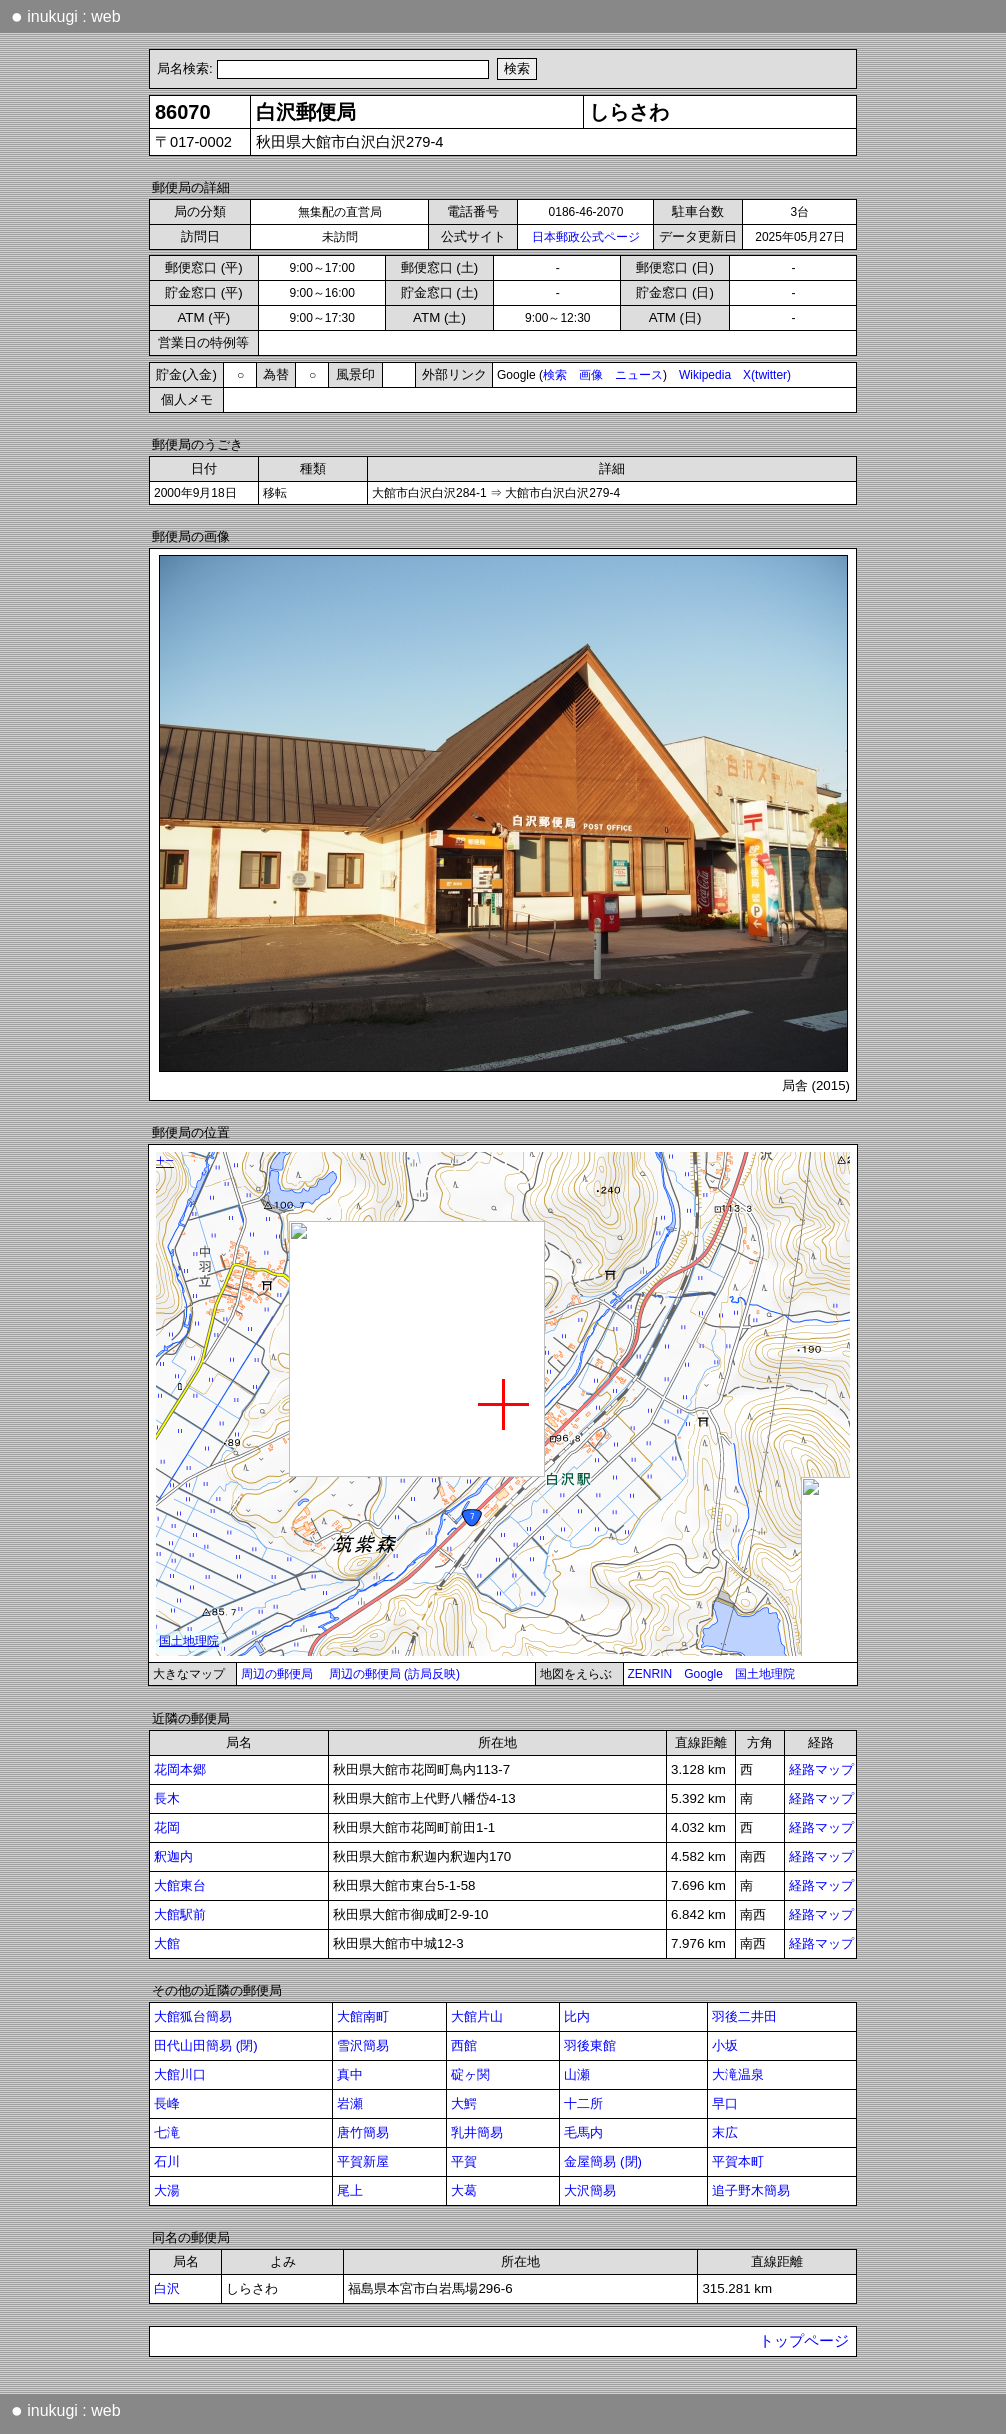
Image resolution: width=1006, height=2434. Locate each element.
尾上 (350, 2190)
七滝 (167, 2132)
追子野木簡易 (751, 2190)
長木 (167, 1798)
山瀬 (577, 2074)
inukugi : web (66, 16)
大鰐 (464, 2103)
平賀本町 (738, 2161)
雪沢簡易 (363, 2045)
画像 (591, 375)
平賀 (464, 2161)
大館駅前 (180, 1914)
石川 (167, 2161)
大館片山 (477, 2016)
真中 (350, 2074)
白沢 (167, 2288)
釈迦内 (173, 1856)
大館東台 (180, 1885)
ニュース (639, 375)
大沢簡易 (590, 2190)
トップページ (804, 2341)
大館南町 (363, 2016)
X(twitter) (767, 375)
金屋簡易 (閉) (603, 2161)
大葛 (464, 2190)
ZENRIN (650, 1674)
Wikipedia (705, 375)
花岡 (167, 1827)
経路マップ (821, 1769)
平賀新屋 (363, 2161)
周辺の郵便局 (277, 1674)
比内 (577, 2016)
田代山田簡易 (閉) (206, 2045)
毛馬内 (583, 2132)
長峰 (167, 2103)
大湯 (167, 2190)
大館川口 (180, 2074)
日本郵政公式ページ (586, 237)
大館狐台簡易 (193, 2016)
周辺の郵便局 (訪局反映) (394, 1674)
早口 (725, 2103)
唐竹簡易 (363, 2132)
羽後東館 (590, 2045)
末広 (725, 2132)
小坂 (725, 2045)
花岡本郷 (180, 1769)
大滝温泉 (738, 2074)
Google (703, 1674)
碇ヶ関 (470, 2074)
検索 (555, 375)
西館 (464, 2045)
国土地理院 (765, 1674)
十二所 (583, 2103)
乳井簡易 (477, 2132)
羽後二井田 (744, 2016)
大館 (167, 1943)
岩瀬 (350, 2103)
